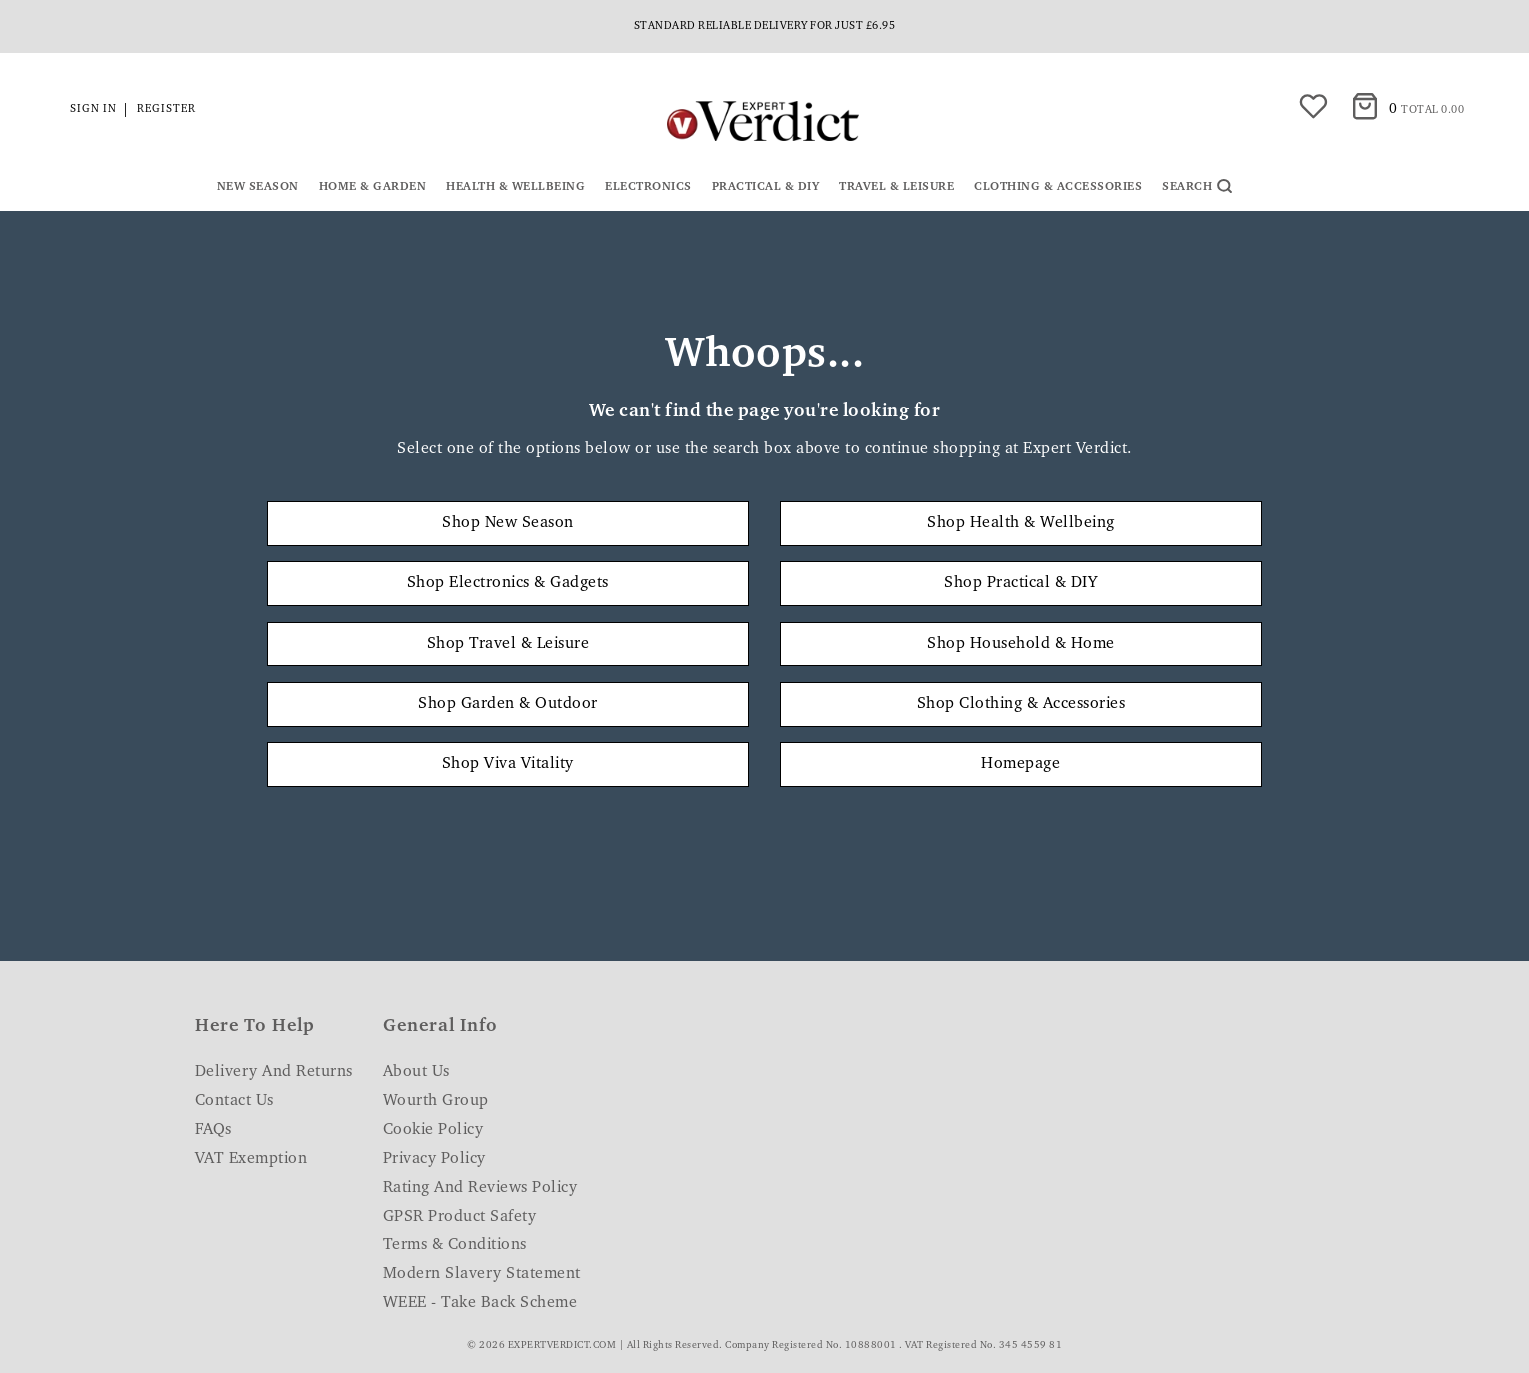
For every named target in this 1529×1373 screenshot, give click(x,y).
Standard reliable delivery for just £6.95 (765, 26)
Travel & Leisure (896, 187)
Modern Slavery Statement (482, 1274)
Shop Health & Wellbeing (1021, 523)
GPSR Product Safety (460, 1217)
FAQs (213, 1130)
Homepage (1020, 764)
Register (166, 109)
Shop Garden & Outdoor (508, 704)
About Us (416, 1072)
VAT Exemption (251, 1159)
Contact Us (234, 1101)
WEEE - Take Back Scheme (480, 1303)
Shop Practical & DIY (1020, 583)
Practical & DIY (766, 187)
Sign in (93, 109)
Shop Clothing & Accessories (1021, 704)
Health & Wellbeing (515, 187)
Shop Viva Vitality (508, 764)
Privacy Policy (434, 1159)
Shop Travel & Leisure (508, 644)
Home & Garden (373, 187)
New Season (258, 187)
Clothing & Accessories (1058, 187)
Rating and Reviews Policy (480, 1188)
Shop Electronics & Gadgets (508, 583)
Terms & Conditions (455, 1245)
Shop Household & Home (1021, 644)
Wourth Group (436, 1101)
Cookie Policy (433, 1130)
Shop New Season (508, 523)
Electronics (648, 187)
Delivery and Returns (274, 1072)
